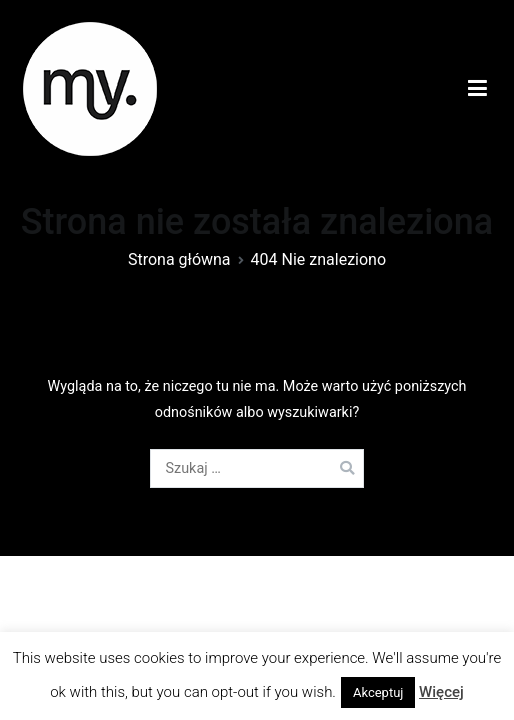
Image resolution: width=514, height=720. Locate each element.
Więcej (441, 692)
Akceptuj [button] (378, 692)
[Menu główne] (477, 89)
